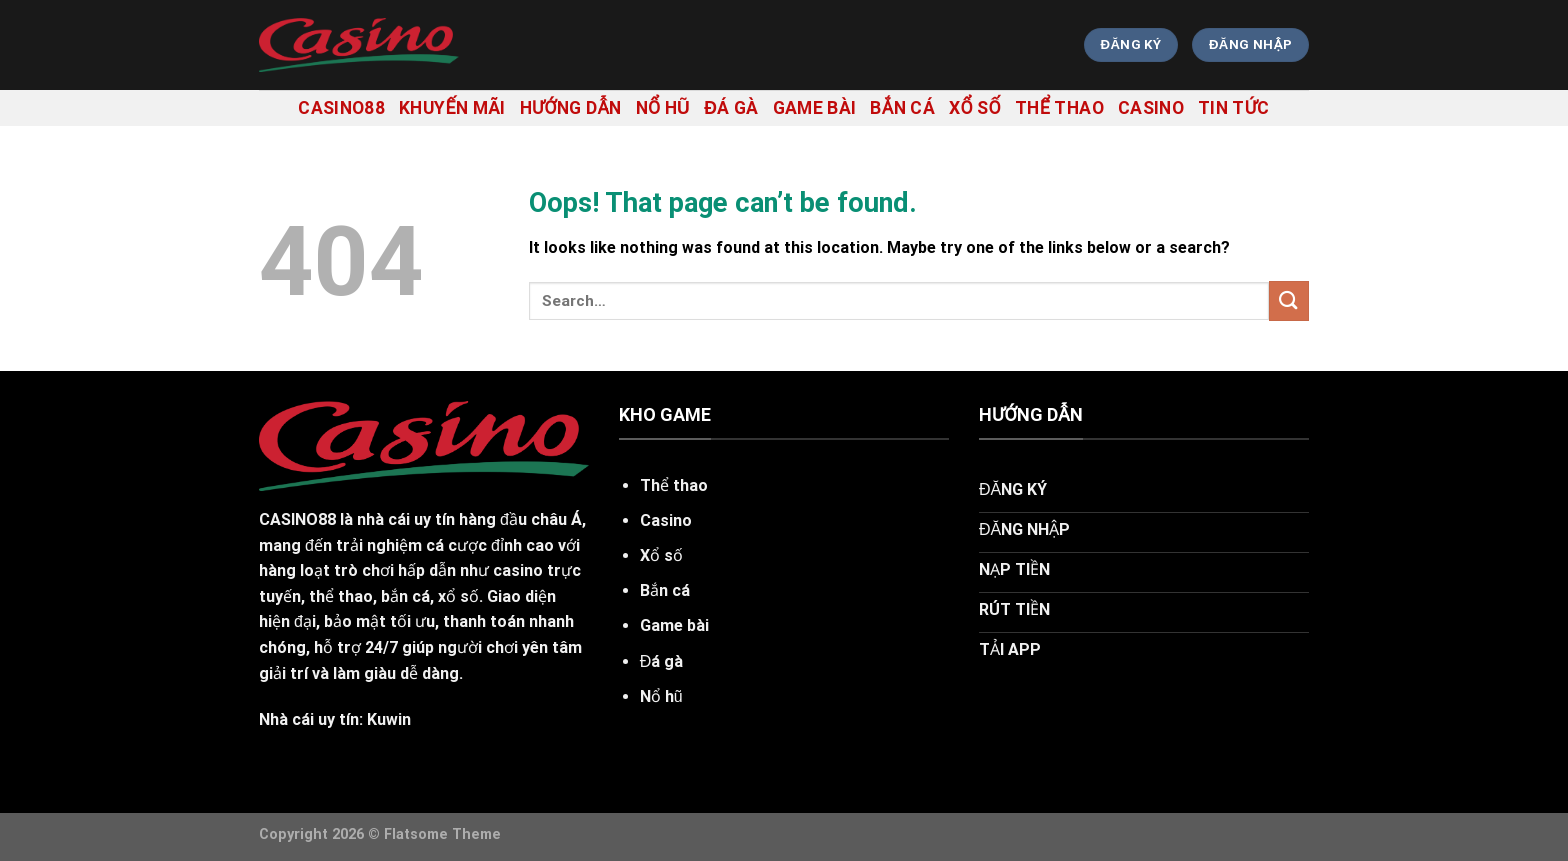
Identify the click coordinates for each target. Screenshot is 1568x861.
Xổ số (975, 108)
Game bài (815, 108)
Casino (1151, 108)
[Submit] (1289, 300)
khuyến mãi (452, 108)
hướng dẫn (571, 108)
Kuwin (389, 719)
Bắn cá (902, 108)
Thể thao (1059, 108)
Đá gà (731, 108)
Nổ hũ (663, 108)
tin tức (1234, 108)
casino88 (341, 108)
